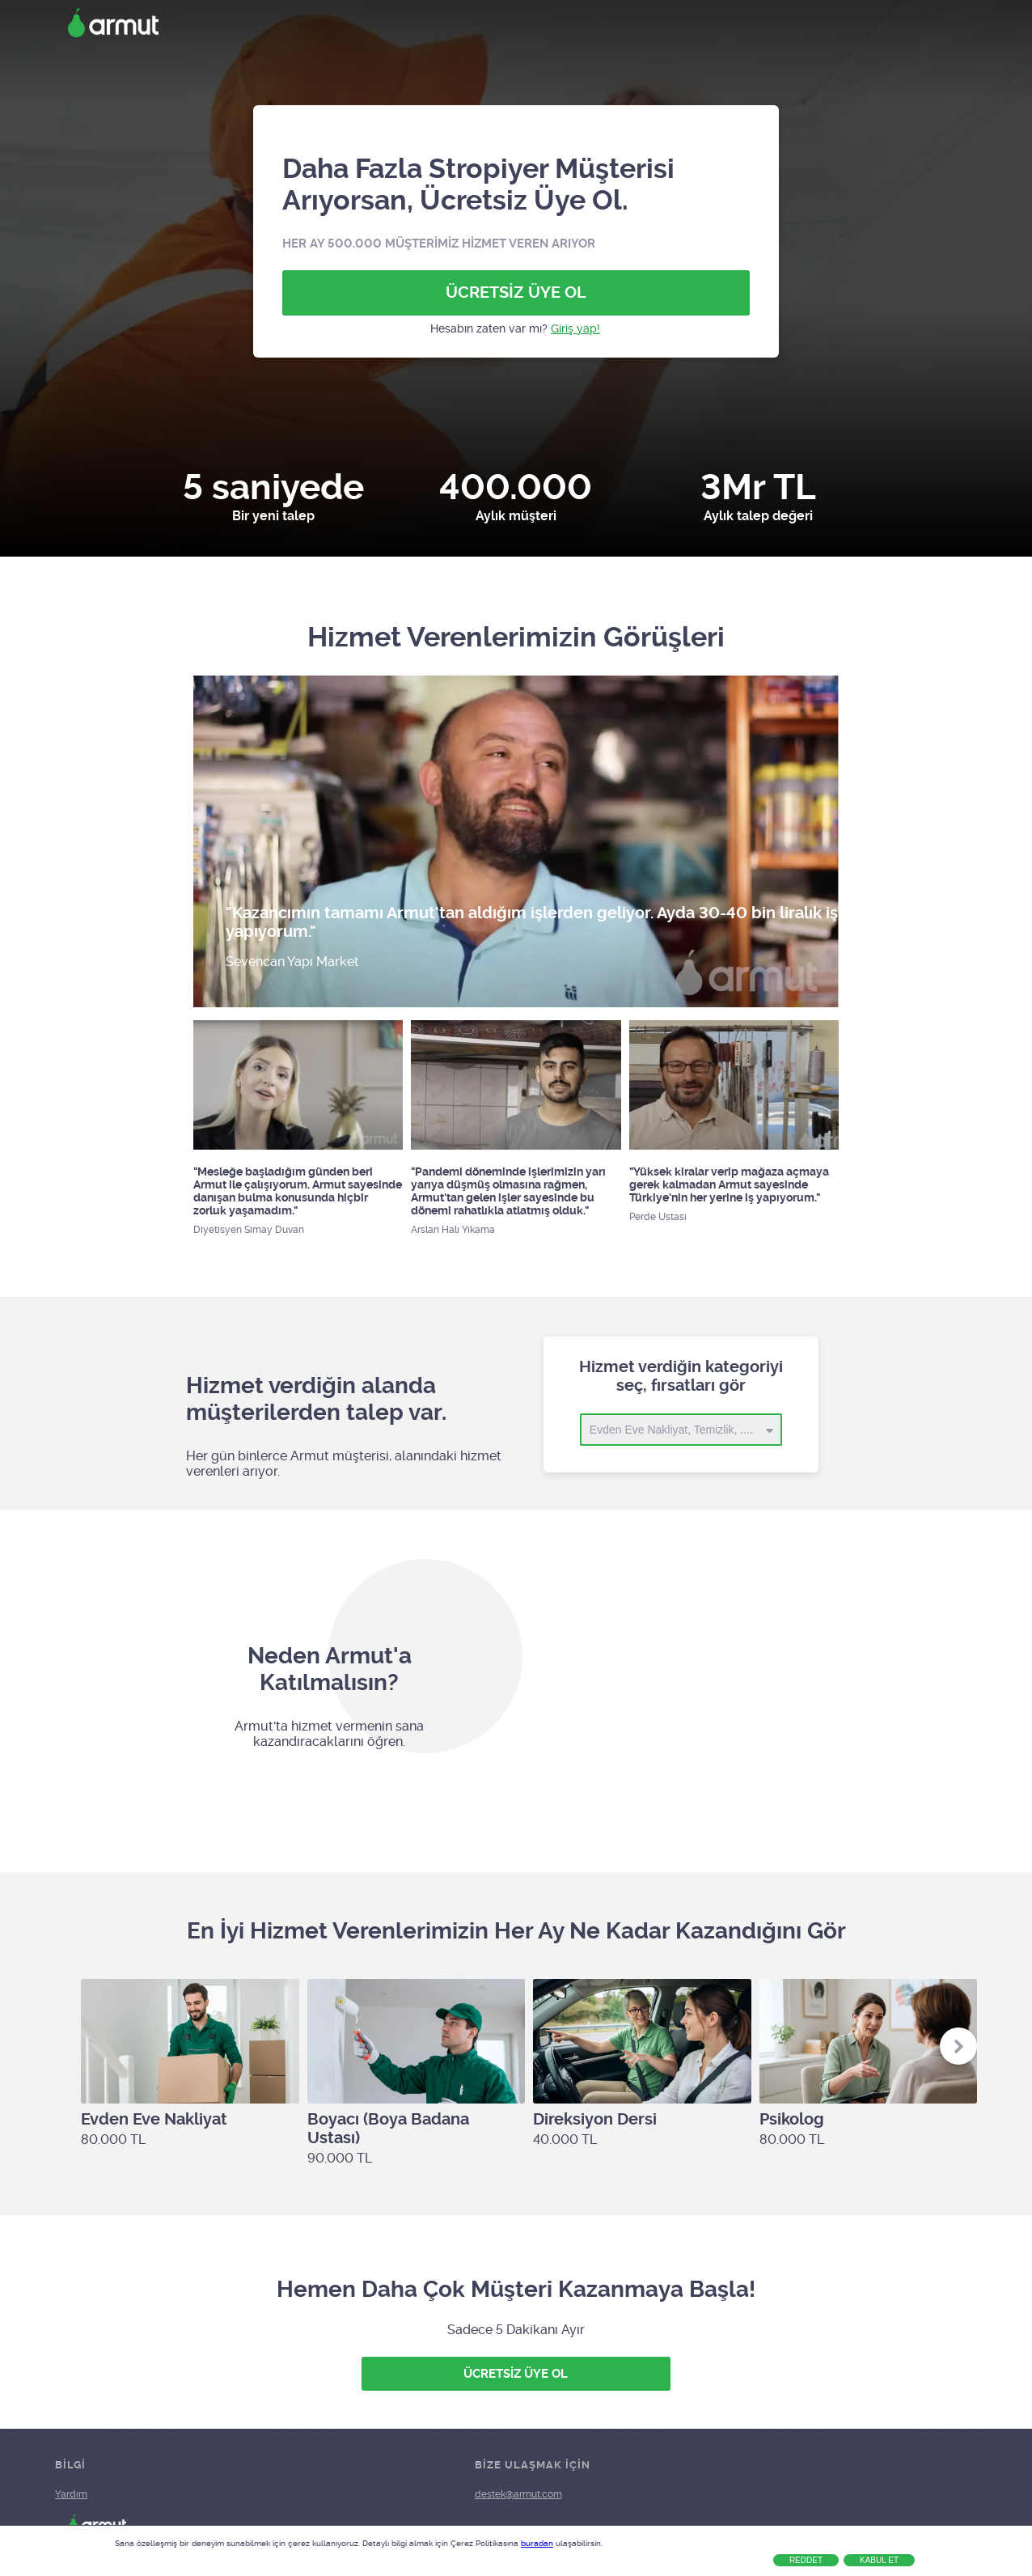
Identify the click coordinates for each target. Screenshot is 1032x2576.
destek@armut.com (518, 2494)
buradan (537, 2543)
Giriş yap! (575, 328)
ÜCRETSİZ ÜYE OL (516, 292)
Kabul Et (879, 2560)
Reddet (806, 2560)
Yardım (71, 2494)
